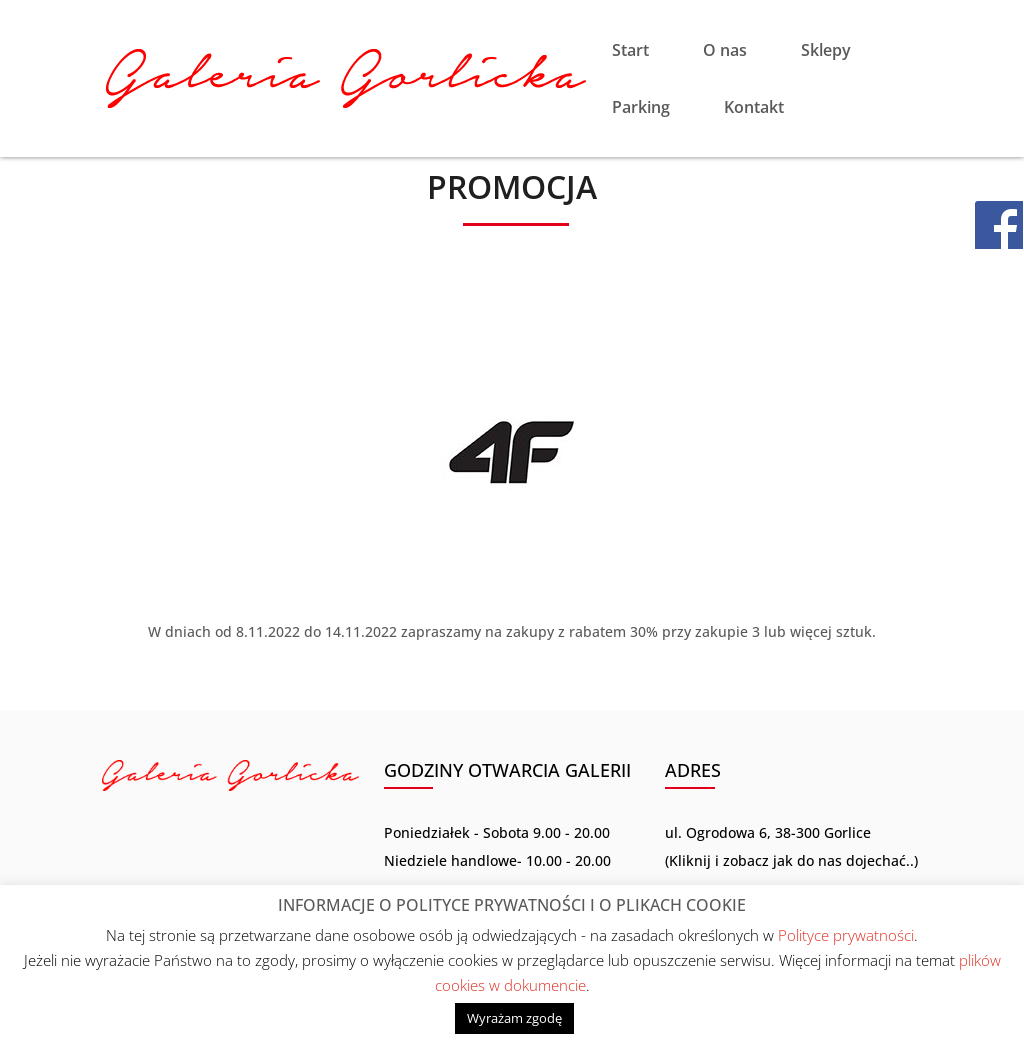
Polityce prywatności (846, 935)
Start (630, 52)
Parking (641, 109)
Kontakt (754, 109)
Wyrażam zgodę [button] (514, 1018)
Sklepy (826, 52)
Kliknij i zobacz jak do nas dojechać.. (791, 860)
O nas (725, 52)
